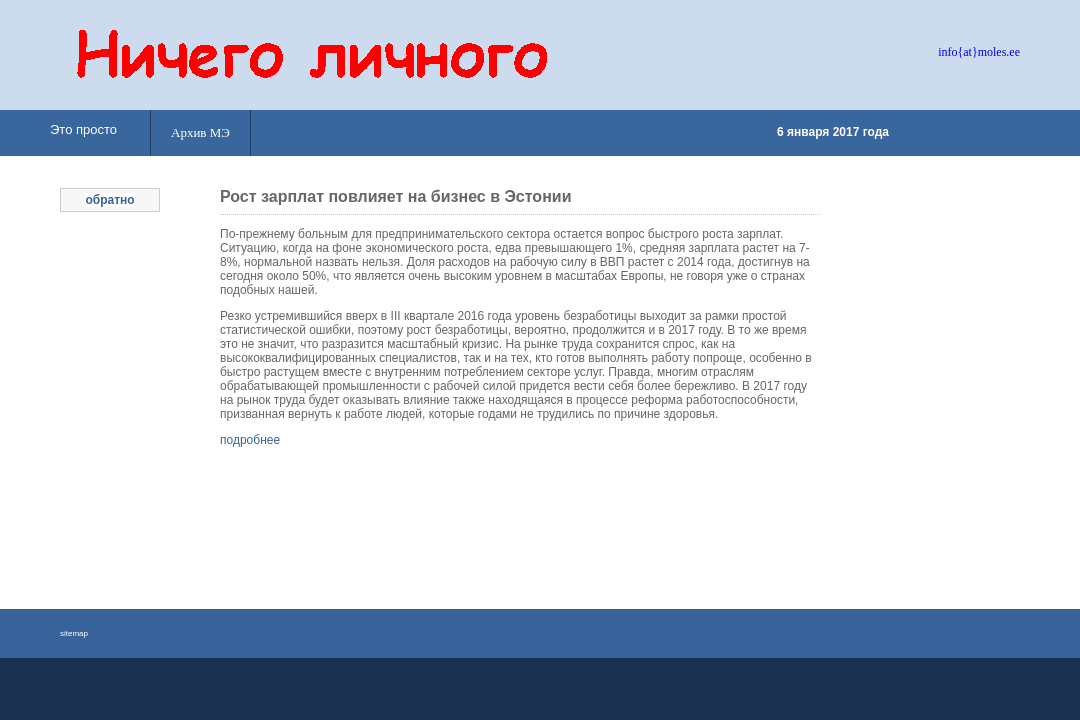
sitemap (74, 633)
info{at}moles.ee (979, 52)
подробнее (250, 440)
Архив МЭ (200, 132)
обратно (109, 200)
